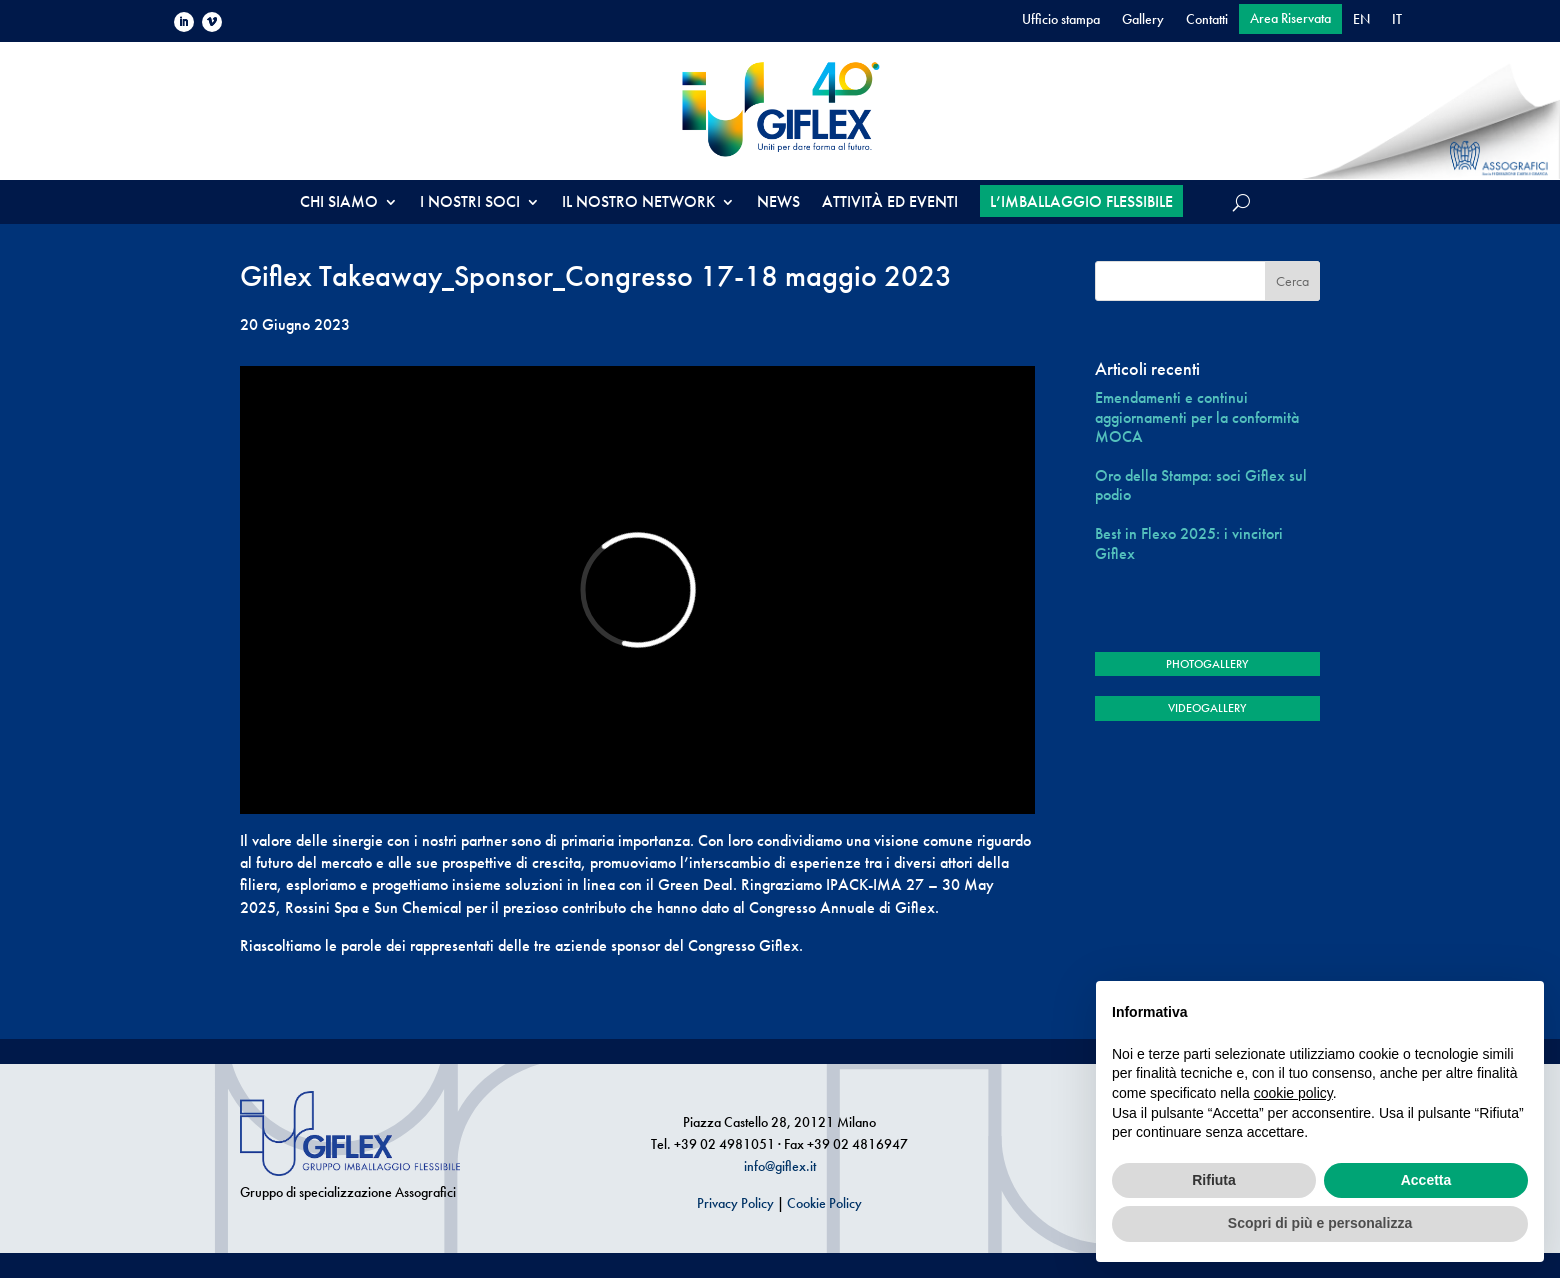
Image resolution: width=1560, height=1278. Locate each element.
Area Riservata (1290, 19)
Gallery (1143, 20)
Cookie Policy (824, 1203)
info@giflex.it (780, 1166)
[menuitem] (1361, 23)
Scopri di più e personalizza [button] (1320, 1223)
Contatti (1207, 20)
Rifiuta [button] (1214, 1180)
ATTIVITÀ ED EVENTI (890, 203)
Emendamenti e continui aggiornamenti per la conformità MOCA (1197, 417)
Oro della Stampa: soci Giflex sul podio (1201, 485)
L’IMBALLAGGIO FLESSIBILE (1081, 201)
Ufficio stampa (1061, 20)
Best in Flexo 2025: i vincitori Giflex (1189, 543)
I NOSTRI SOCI (470, 203)
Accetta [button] (1426, 1180)
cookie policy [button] (1293, 1093)
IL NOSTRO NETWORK (638, 203)
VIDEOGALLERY (1207, 708)
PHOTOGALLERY (1207, 664)
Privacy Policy (735, 1203)
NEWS (778, 203)
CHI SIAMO (339, 203)
